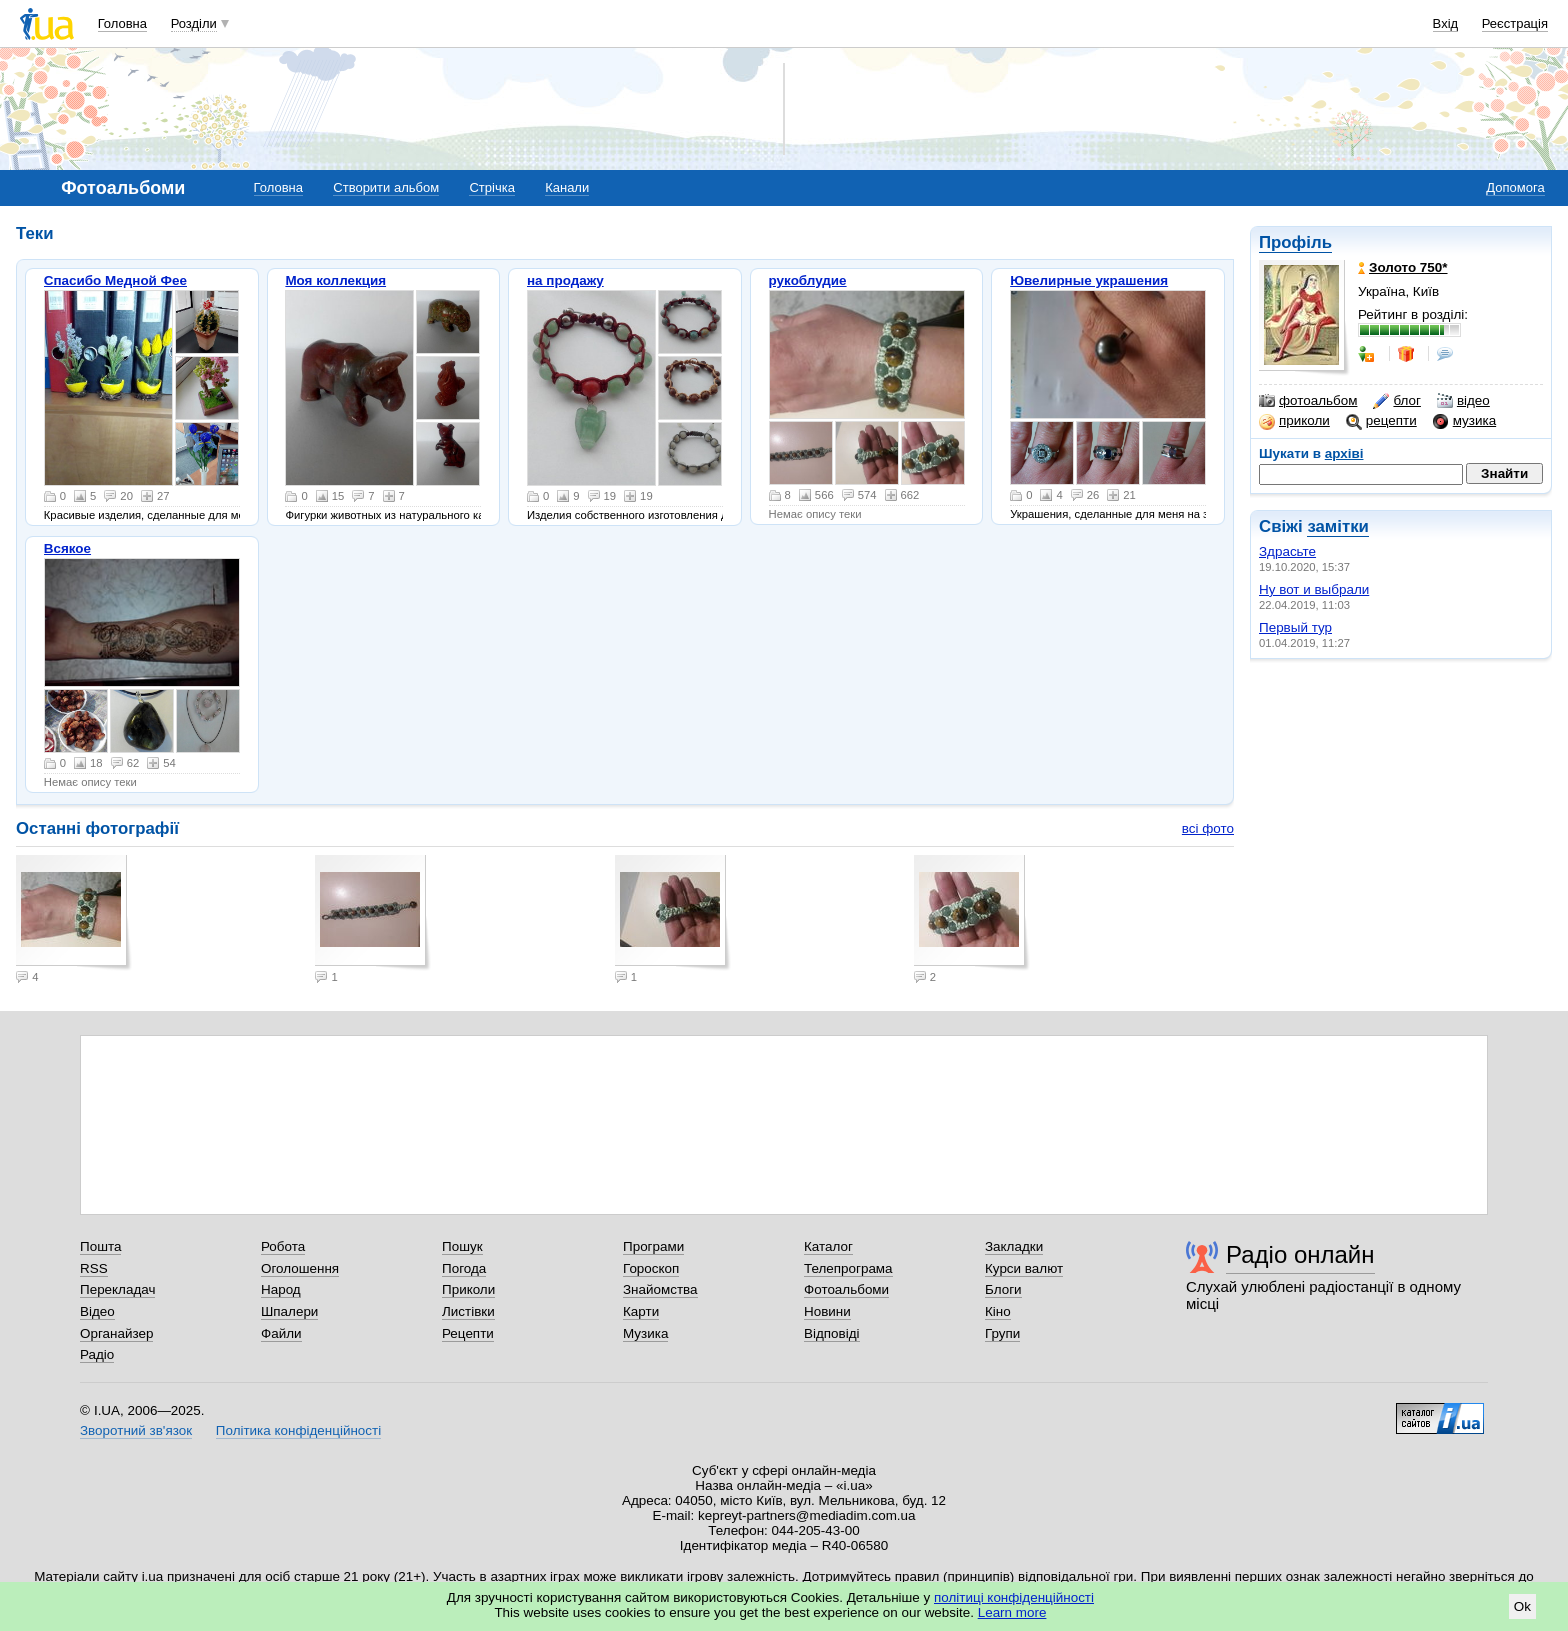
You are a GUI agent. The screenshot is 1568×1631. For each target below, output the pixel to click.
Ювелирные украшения (1089, 280)
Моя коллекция (335, 280)
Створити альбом (386, 187)
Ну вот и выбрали (1314, 589)
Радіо (97, 1354)
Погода (464, 1268)
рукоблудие (808, 280)
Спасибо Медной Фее (115, 280)
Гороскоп (651, 1268)
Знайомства (660, 1289)
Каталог (828, 1246)
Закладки (1014, 1246)
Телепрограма (848, 1268)
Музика (645, 1333)
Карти (641, 1311)
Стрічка (491, 187)
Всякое (67, 548)
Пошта (100, 1246)
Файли (281, 1333)
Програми (653, 1246)
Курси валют (1024, 1268)
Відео (97, 1311)
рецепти (1381, 421)
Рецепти (468, 1333)
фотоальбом (1308, 401)
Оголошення (300, 1268)
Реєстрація (1515, 23)
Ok (1522, 1606)
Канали (567, 187)
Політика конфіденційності (298, 1430)
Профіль (1295, 242)
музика (1464, 421)
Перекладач (117, 1289)
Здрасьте (1287, 551)
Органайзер (116, 1333)
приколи (1294, 421)
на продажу (565, 280)
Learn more (1012, 1612)
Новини (827, 1311)
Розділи (194, 23)
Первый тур (1295, 627)
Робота (283, 1246)
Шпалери (289, 1311)
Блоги (1003, 1289)
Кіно (998, 1311)
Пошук (462, 1246)
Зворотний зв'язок (136, 1430)
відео (1463, 401)
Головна (122, 23)
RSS (94, 1268)
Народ (281, 1289)
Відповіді (832, 1333)
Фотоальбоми (846, 1289)
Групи (1002, 1333)
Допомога (1515, 187)
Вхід (1446, 23)
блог (1396, 401)
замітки (1338, 526)
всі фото (1208, 828)
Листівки (468, 1311)
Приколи (468, 1289)
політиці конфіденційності (1014, 1597)
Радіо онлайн (1300, 1254)
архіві (1344, 453)
